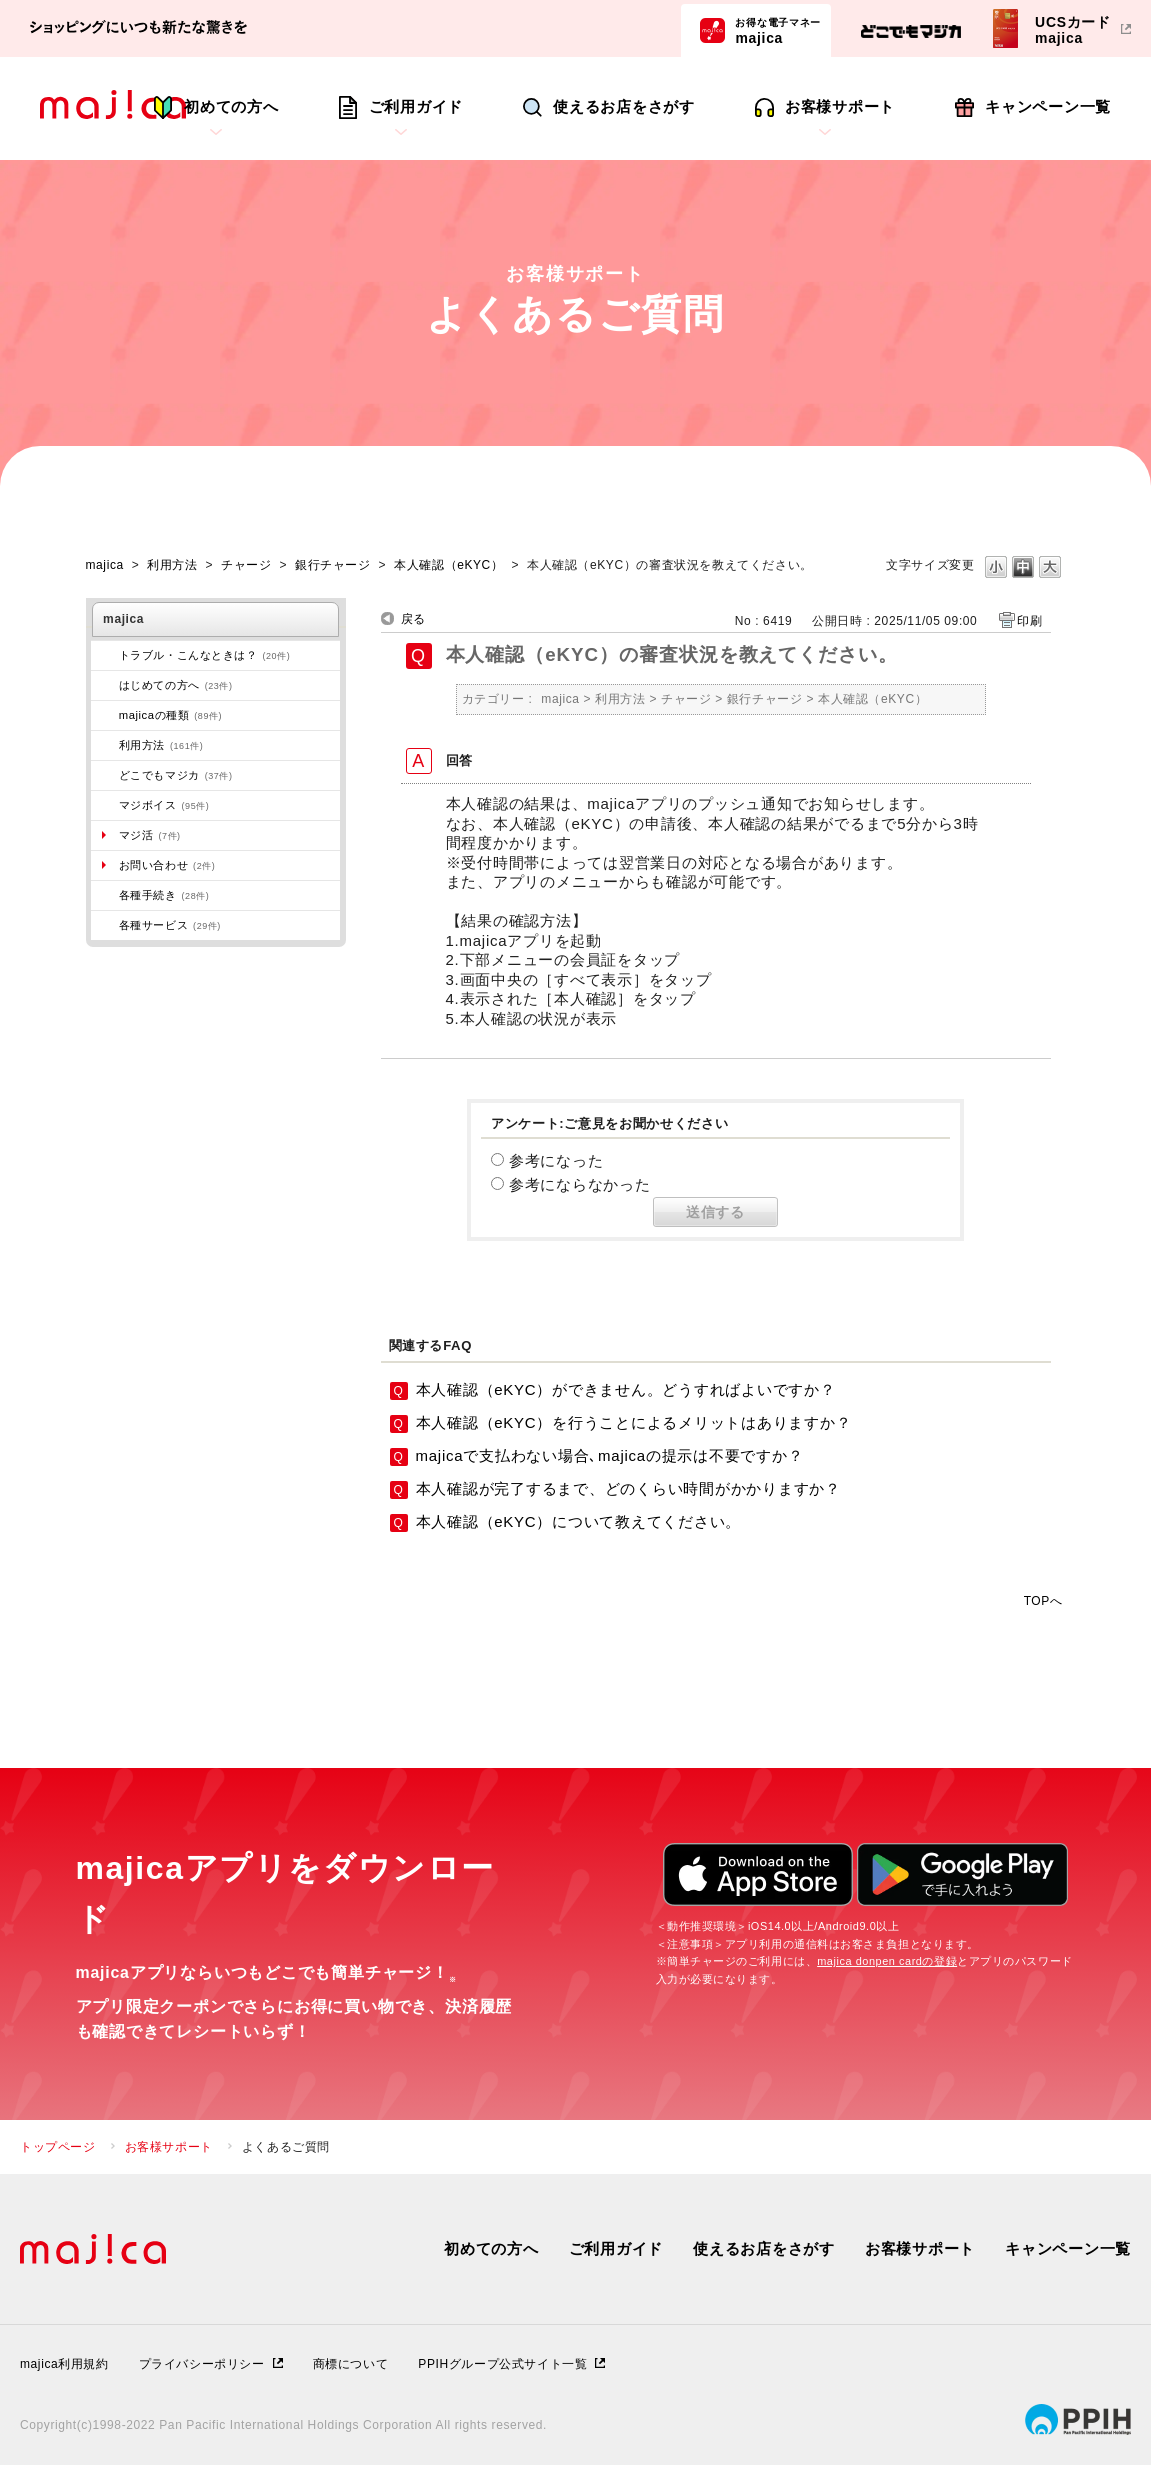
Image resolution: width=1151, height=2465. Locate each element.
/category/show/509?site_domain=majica (105, 745)
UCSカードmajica (1073, 29)
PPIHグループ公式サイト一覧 (502, 2364)
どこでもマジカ (176, 775)
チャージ (246, 565)
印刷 (1029, 621)
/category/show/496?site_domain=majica (105, 775)
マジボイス (164, 805)
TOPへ (1043, 1600)
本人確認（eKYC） (448, 565)
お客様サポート (840, 106)
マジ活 (150, 835)
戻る (413, 619)
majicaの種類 (170, 715)
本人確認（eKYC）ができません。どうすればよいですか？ (626, 1389)
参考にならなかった (580, 1184)
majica (778, 30)
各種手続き (164, 895)
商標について (351, 2364)
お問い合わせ (167, 865)
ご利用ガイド (416, 106)
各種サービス (170, 925)
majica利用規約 (64, 2364)
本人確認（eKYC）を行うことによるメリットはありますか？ (634, 1422)
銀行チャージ (333, 565)
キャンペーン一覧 (1048, 106)
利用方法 (172, 565)
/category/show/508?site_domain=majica (105, 715)
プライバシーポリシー (202, 2364)
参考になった (556, 1160)
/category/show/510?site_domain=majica (105, 925)
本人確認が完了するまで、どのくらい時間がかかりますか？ (628, 1488)
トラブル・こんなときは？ (205, 655)
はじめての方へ (176, 685)
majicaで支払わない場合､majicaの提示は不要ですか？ (610, 1455)
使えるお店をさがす (624, 106)
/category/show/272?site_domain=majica (105, 895)
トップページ (58, 2147)
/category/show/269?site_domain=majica (105, 685)
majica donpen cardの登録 (887, 1961)
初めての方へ (231, 106)
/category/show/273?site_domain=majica (105, 655)
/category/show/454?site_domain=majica (105, 805)
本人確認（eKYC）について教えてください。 (579, 1521)
